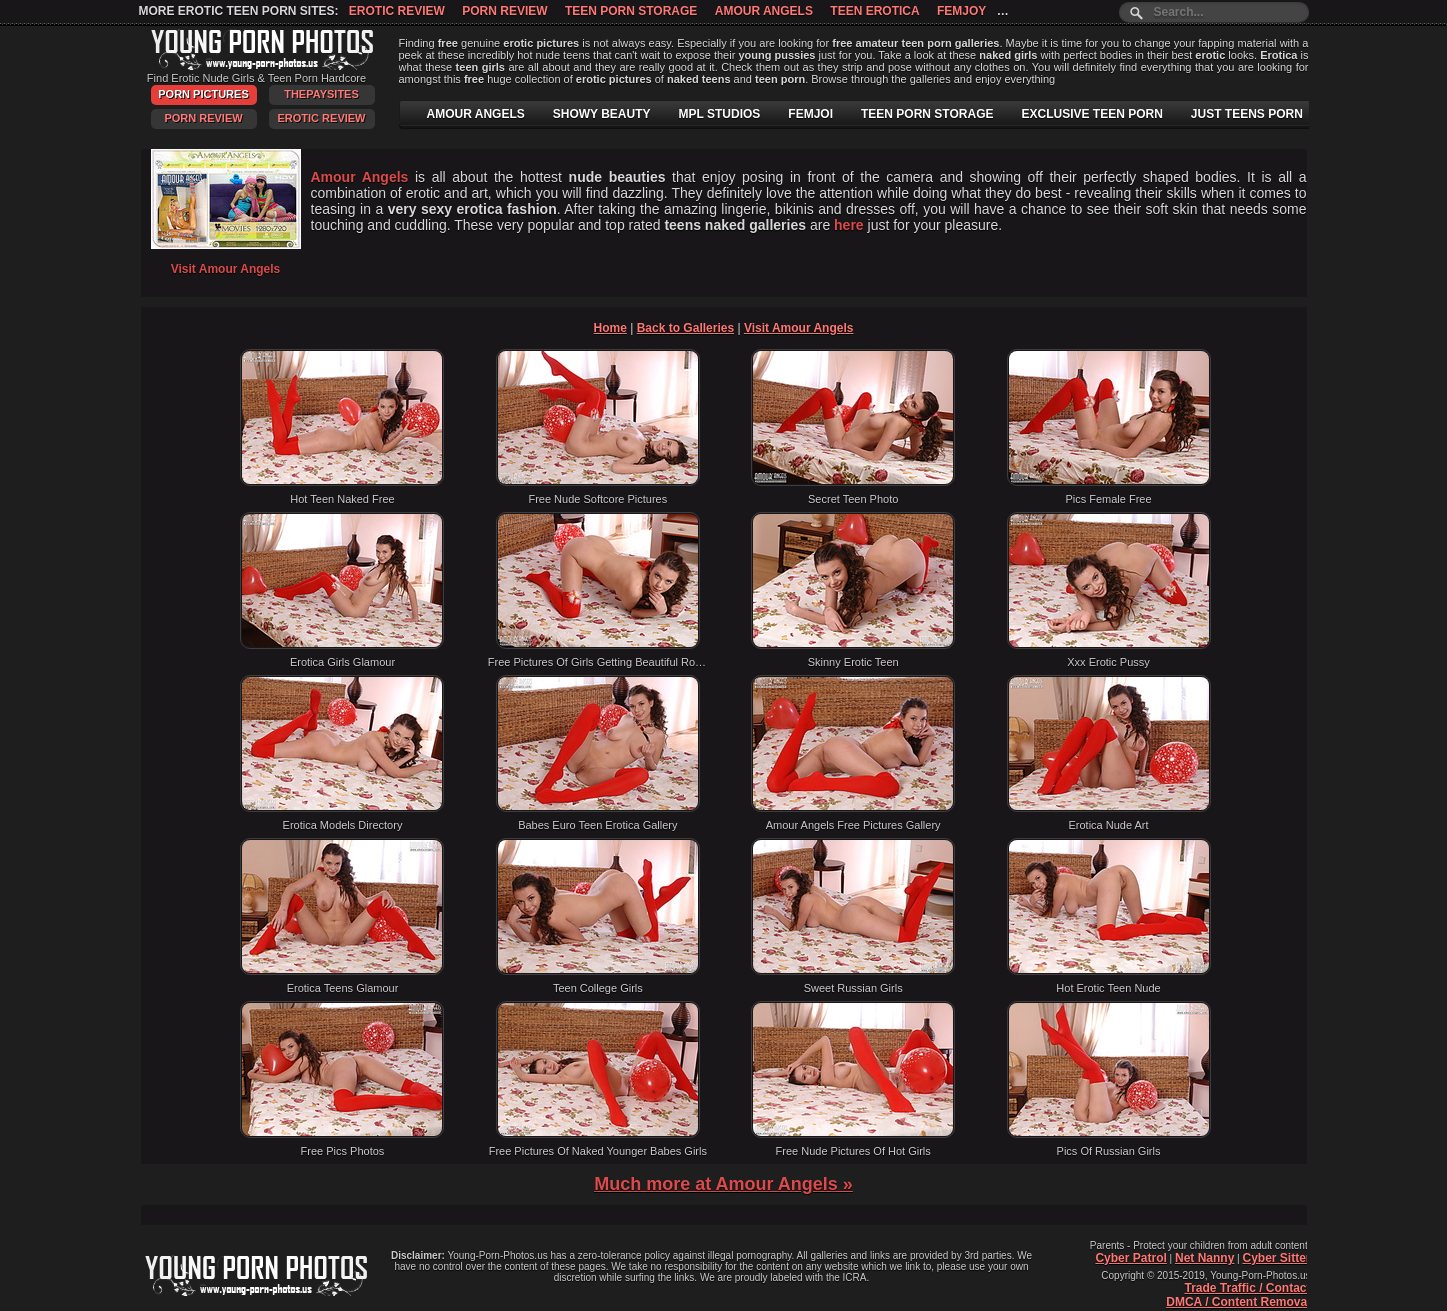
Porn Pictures (203, 94)
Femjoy (961, 11)
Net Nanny (1204, 1258)
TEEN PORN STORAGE (927, 114)
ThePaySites (321, 94)
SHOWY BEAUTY (602, 114)
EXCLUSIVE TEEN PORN (1091, 114)
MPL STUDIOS (720, 114)
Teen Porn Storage (631, 11)
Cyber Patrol (1130, 1258)
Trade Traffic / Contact (1247, 1288)
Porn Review (504, 11)
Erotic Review (397, 11)
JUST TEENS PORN (1247, 114)
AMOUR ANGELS (476, 114)
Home (610, 328)
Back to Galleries (685, 328)
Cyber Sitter (1276, 1258)
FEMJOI (810, 114)
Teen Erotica (874, 11)
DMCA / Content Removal (1238, 1302)
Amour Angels (764, 11)
